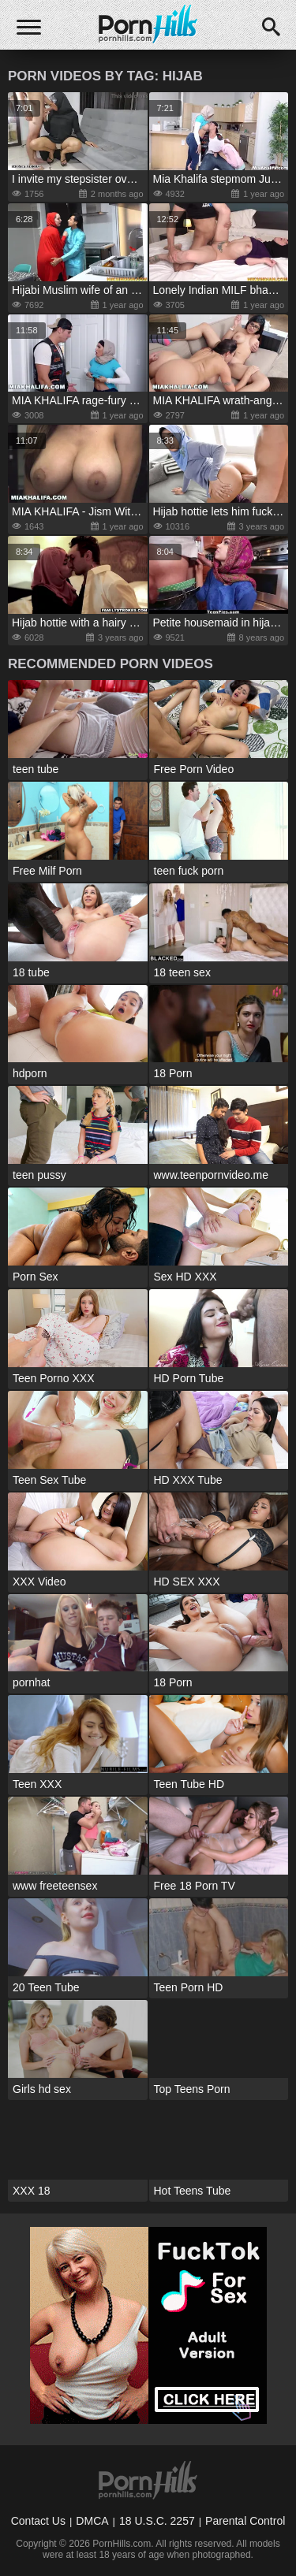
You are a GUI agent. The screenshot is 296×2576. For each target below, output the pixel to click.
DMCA (92, 2521)
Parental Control (245, 2521)
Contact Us (38, 2521)
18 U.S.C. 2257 (157, 2521)
